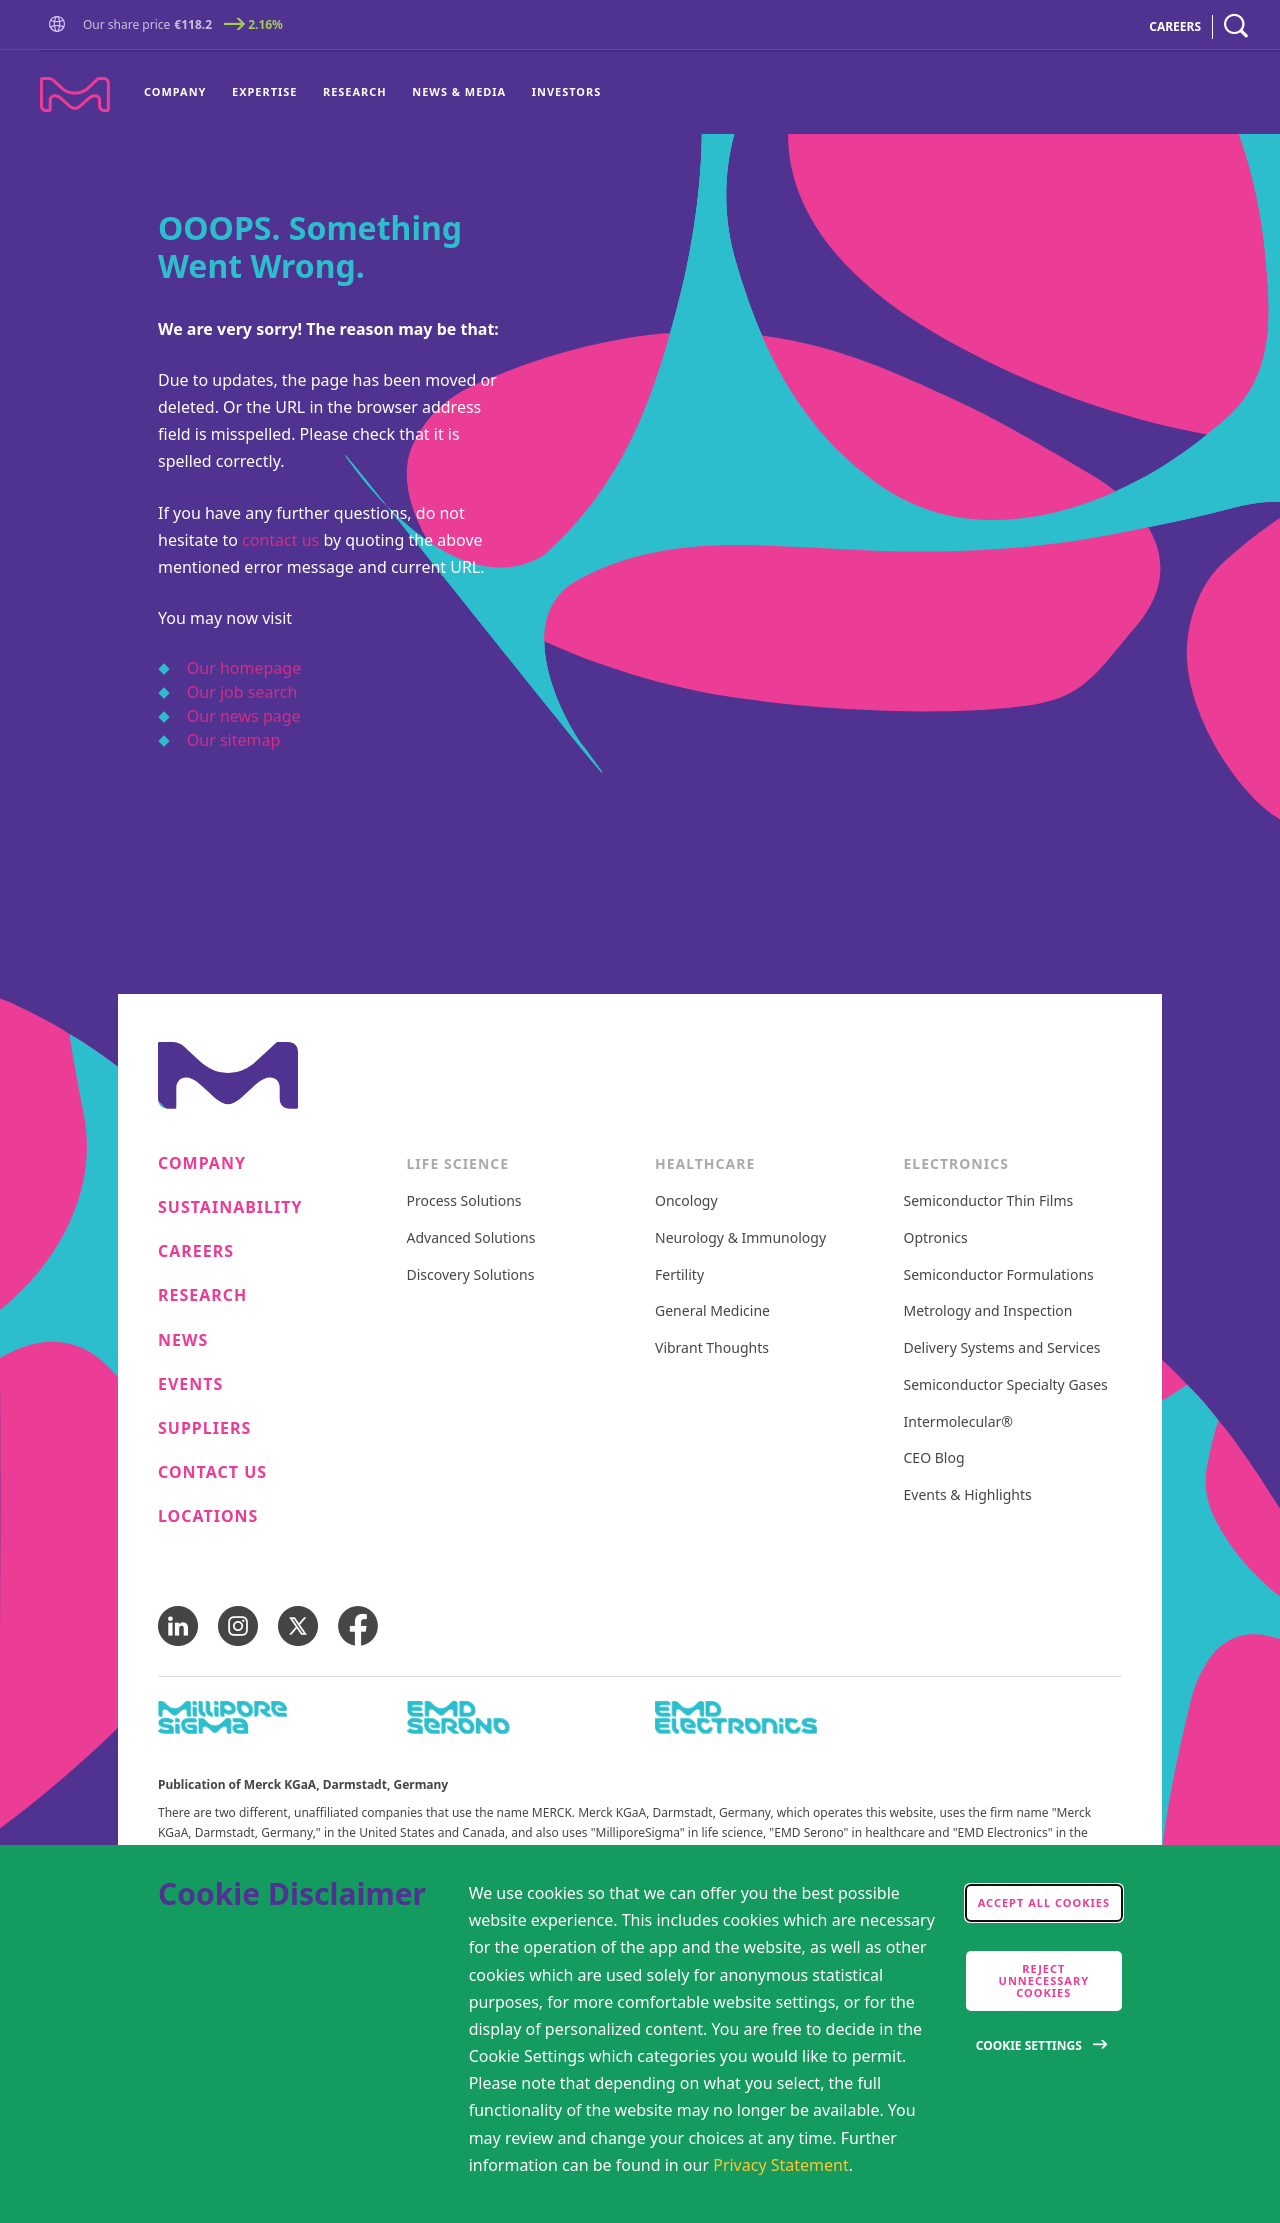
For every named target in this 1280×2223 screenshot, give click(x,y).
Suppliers (204, 1428)
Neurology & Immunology (740, 1238)
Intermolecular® (958, 1422)
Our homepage (244, 668)
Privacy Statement (781, 2165)
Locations (208, 1516)
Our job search (242, 692)
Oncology (686, 1201)
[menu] (372, 93)
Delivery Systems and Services (1002, 1348)
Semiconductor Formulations (999, 1275)
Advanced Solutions (471, 1238)
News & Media (459, 91)
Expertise (264, 91)
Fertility (679, 1275)
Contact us (212, 1472)
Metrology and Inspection (988, 1311)
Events (190, 1384)
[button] (61, 25)
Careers (196, 1251)
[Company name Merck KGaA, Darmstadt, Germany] (75, 94)
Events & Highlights (968, 1495)
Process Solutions (464, 1201)
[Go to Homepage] (61, 26)
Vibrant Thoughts (712, 1348)
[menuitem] (181, 93)
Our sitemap (234, 740)
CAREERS (1175, 26)
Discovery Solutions (471, 1275)
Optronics (936, 1238)
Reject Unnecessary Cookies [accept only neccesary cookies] (1044, 1980)
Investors (566, 91)
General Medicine (712, 1311)
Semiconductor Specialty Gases (1006, 1385)
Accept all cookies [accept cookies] (1044, 1902)
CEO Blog (934, 1458)
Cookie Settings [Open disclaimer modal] (1029, 2045)
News (183, 1340)
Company (175, 91)
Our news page (244, 716)
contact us (280, 540)
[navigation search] (1236, 26)
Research (355, 91)
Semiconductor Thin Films (989, 1201)
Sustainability (230, 1207)
